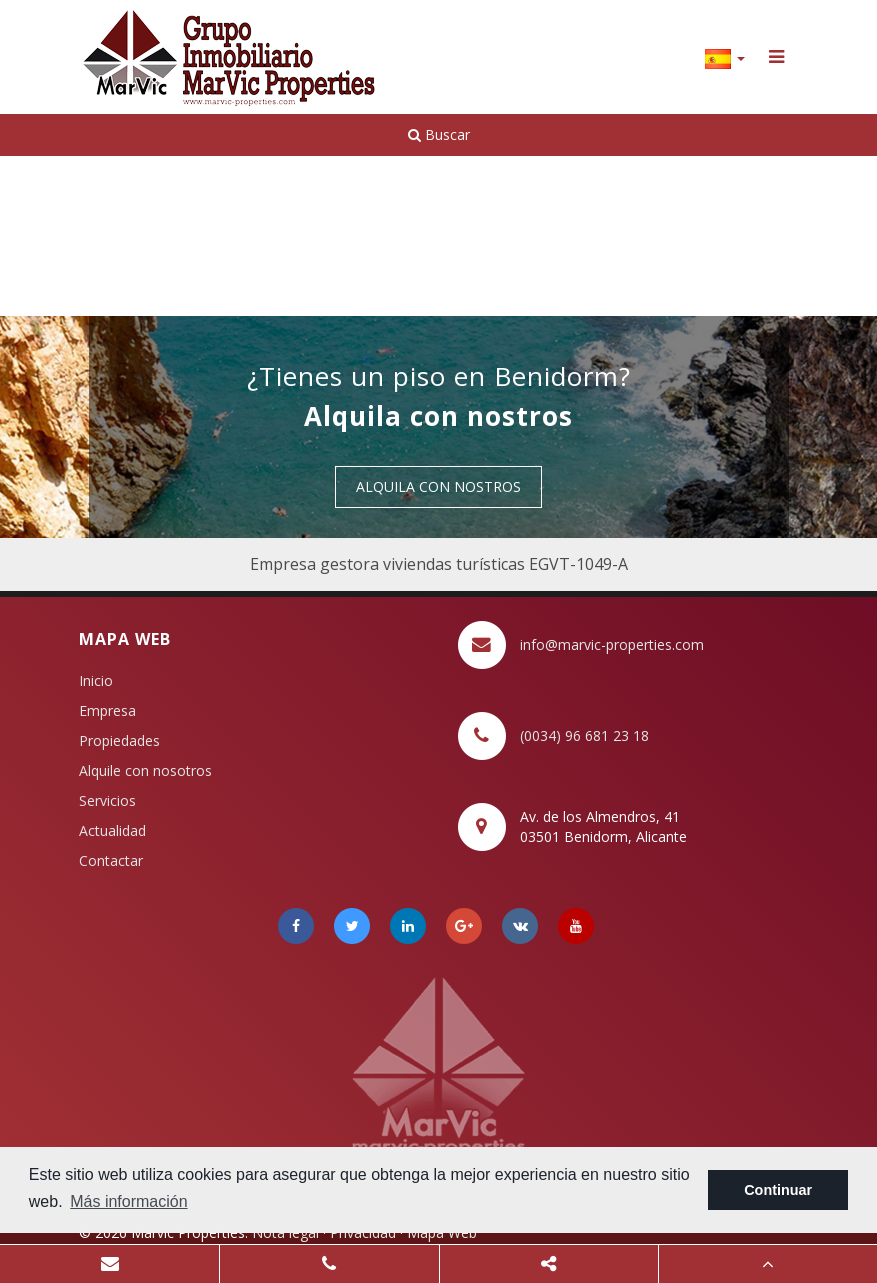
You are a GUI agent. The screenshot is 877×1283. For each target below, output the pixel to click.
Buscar (439, 134)
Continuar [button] (778, 1190)
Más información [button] (128, 1201)
